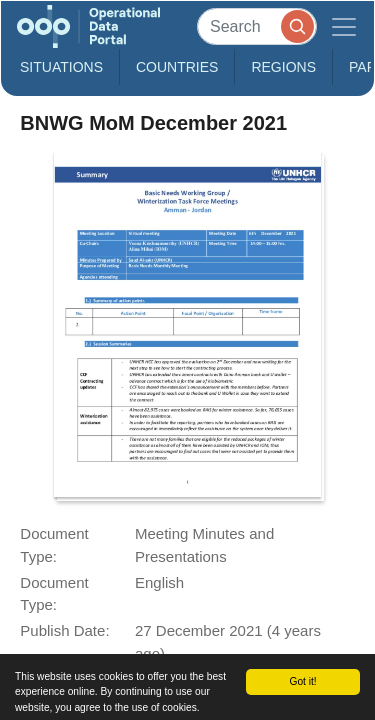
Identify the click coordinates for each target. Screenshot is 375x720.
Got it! (302, 681)
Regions (283, 67)
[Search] (257, 26)
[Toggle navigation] (344, 26)
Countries (177, 67)
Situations (61, 67)
